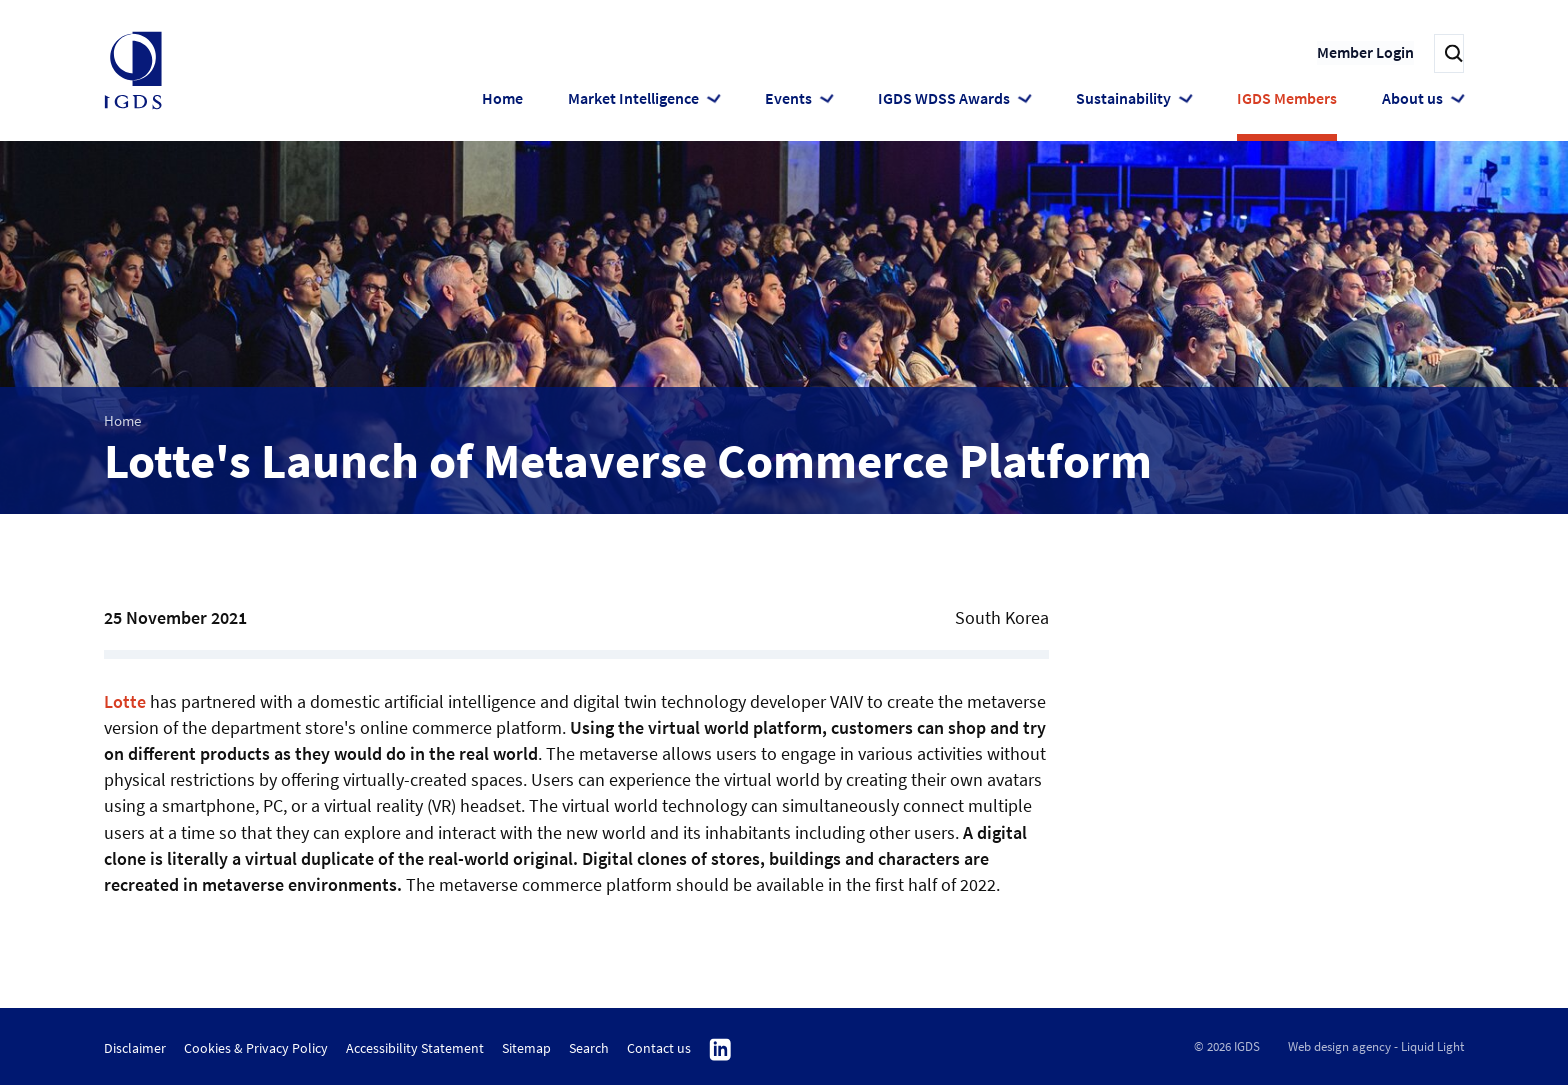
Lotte (125, 701)
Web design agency (1339, 1046)
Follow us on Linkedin (720, 1050)
